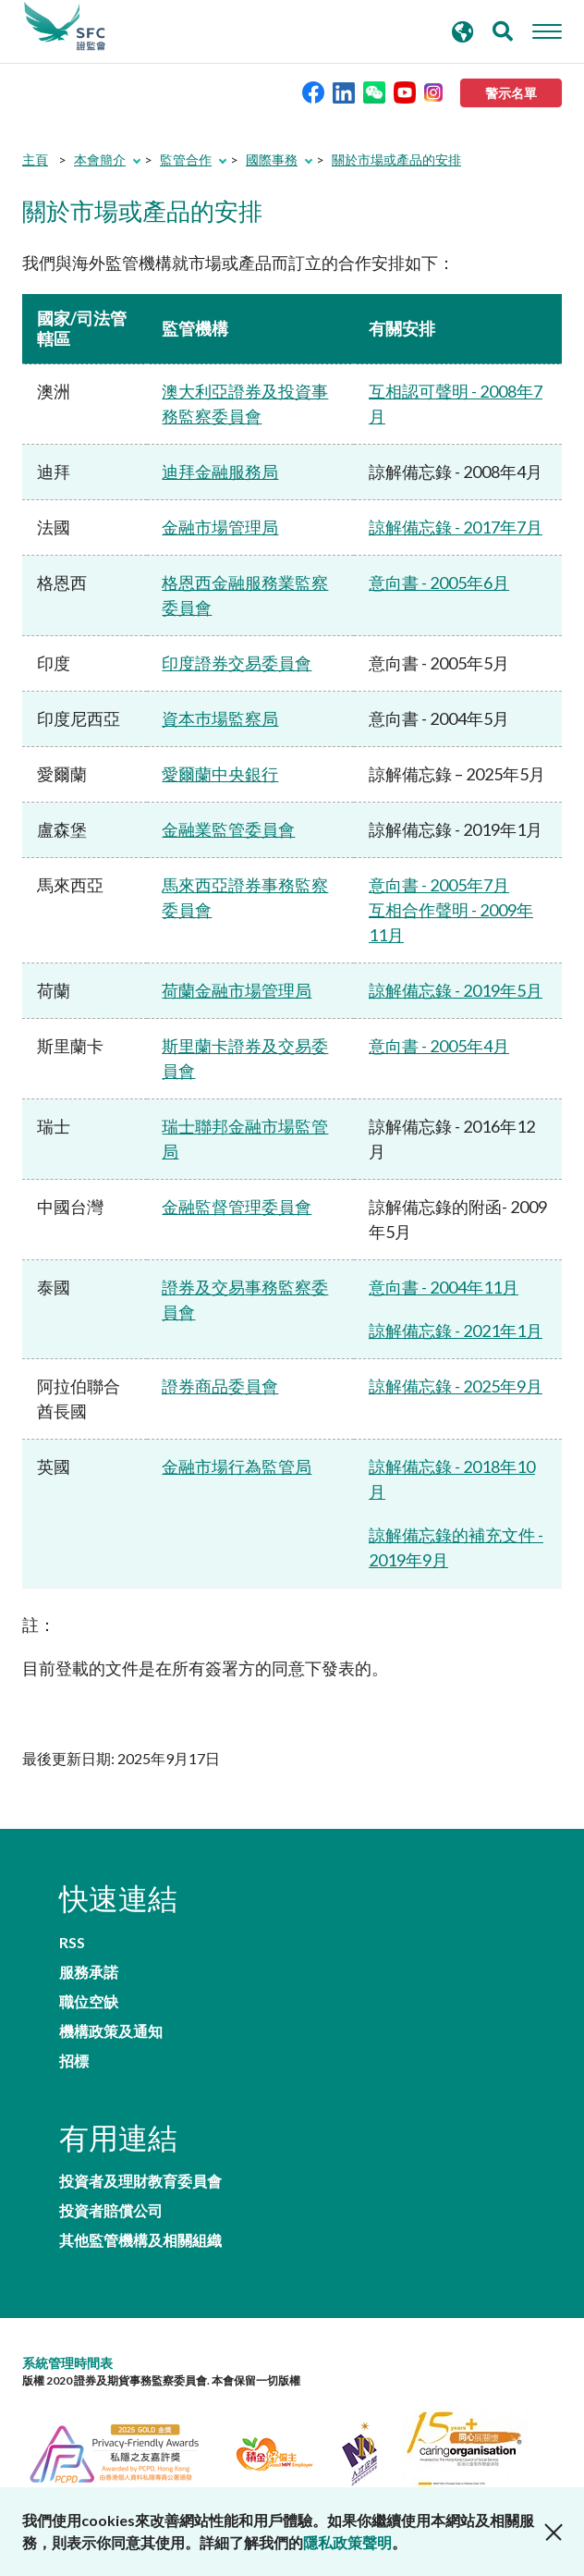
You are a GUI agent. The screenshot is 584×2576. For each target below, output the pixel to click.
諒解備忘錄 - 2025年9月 (455, 1386)
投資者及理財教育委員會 (140, 2181)
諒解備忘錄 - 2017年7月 (455, 527)
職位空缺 (88, 2001)
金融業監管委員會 (228, 829)
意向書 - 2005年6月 (439, 582)
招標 (74, 2061)
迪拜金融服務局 (220, 471)
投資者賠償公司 (111, 2210)
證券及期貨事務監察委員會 (64, 27)
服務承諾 (88, 1972)
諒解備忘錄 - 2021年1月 (455, 1330)
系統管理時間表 (67, 2363)
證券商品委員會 (220, 1386)
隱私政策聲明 (347, 2542)
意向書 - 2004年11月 (443, 1287)
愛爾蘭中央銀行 (220, 774)
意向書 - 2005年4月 (439, 1046)
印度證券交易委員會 (236, 663)
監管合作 (186, 159)
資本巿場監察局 (220, 718)
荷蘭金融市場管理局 (236, 990)
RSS (72, 1942)
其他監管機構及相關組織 (140, 2240)
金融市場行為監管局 (236, 1466)
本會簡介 (100, 159)
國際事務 (272, 159)
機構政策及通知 (111, 2031)
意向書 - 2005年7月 (439, 885)
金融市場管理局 (220, 527)
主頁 (35, 159)
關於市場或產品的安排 (396, 159)
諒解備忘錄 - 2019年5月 (455, 990)
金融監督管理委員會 (236, 1206)
